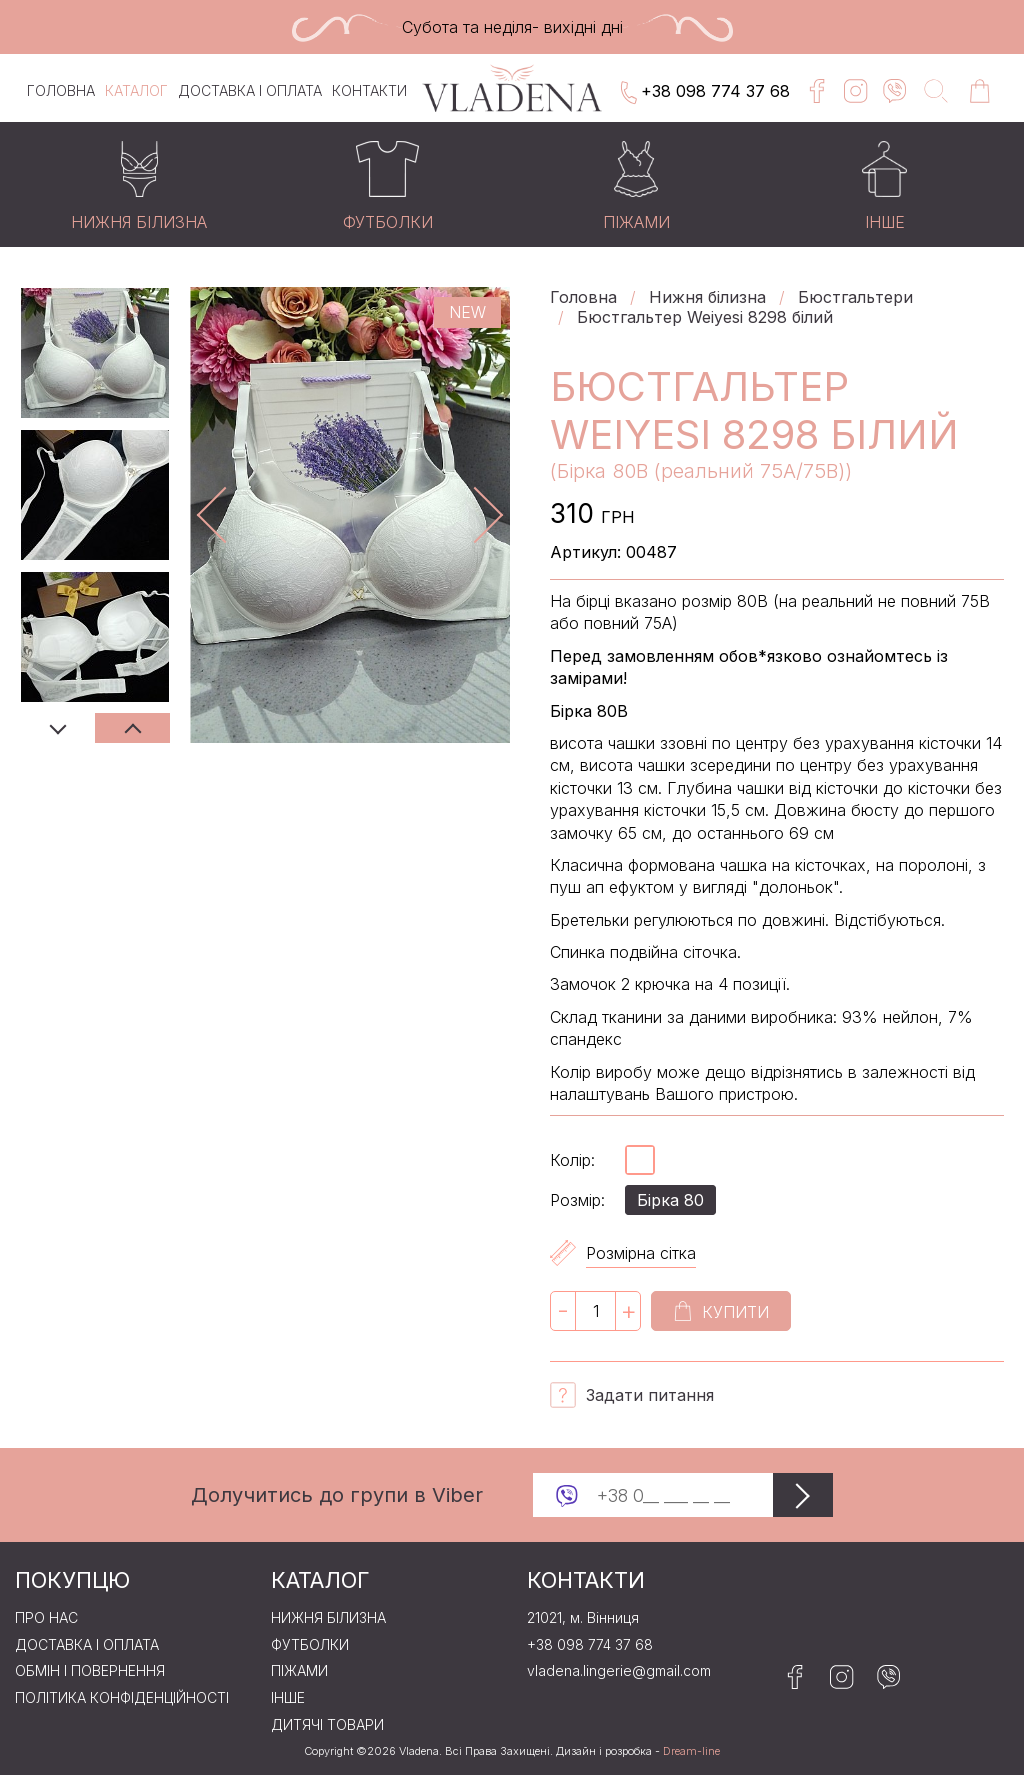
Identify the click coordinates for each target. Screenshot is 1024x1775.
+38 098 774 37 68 (703, 93)
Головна (61, 90)
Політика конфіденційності (122, 1698)
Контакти (369, 90)
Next (132, 728)
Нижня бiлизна (707, 297)
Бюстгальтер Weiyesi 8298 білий (705, 317)
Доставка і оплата (250, 90)
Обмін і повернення (90, 1671)
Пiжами (299, 1671)
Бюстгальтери (855, 297)
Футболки (310, 1645)
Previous (57, 728)
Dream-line (691, 1751)
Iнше (288, 1698)
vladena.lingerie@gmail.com (619, 1671)
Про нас (46, 1618)
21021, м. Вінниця (583, 1618)
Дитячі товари (327, 1725)
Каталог (136, 90)
